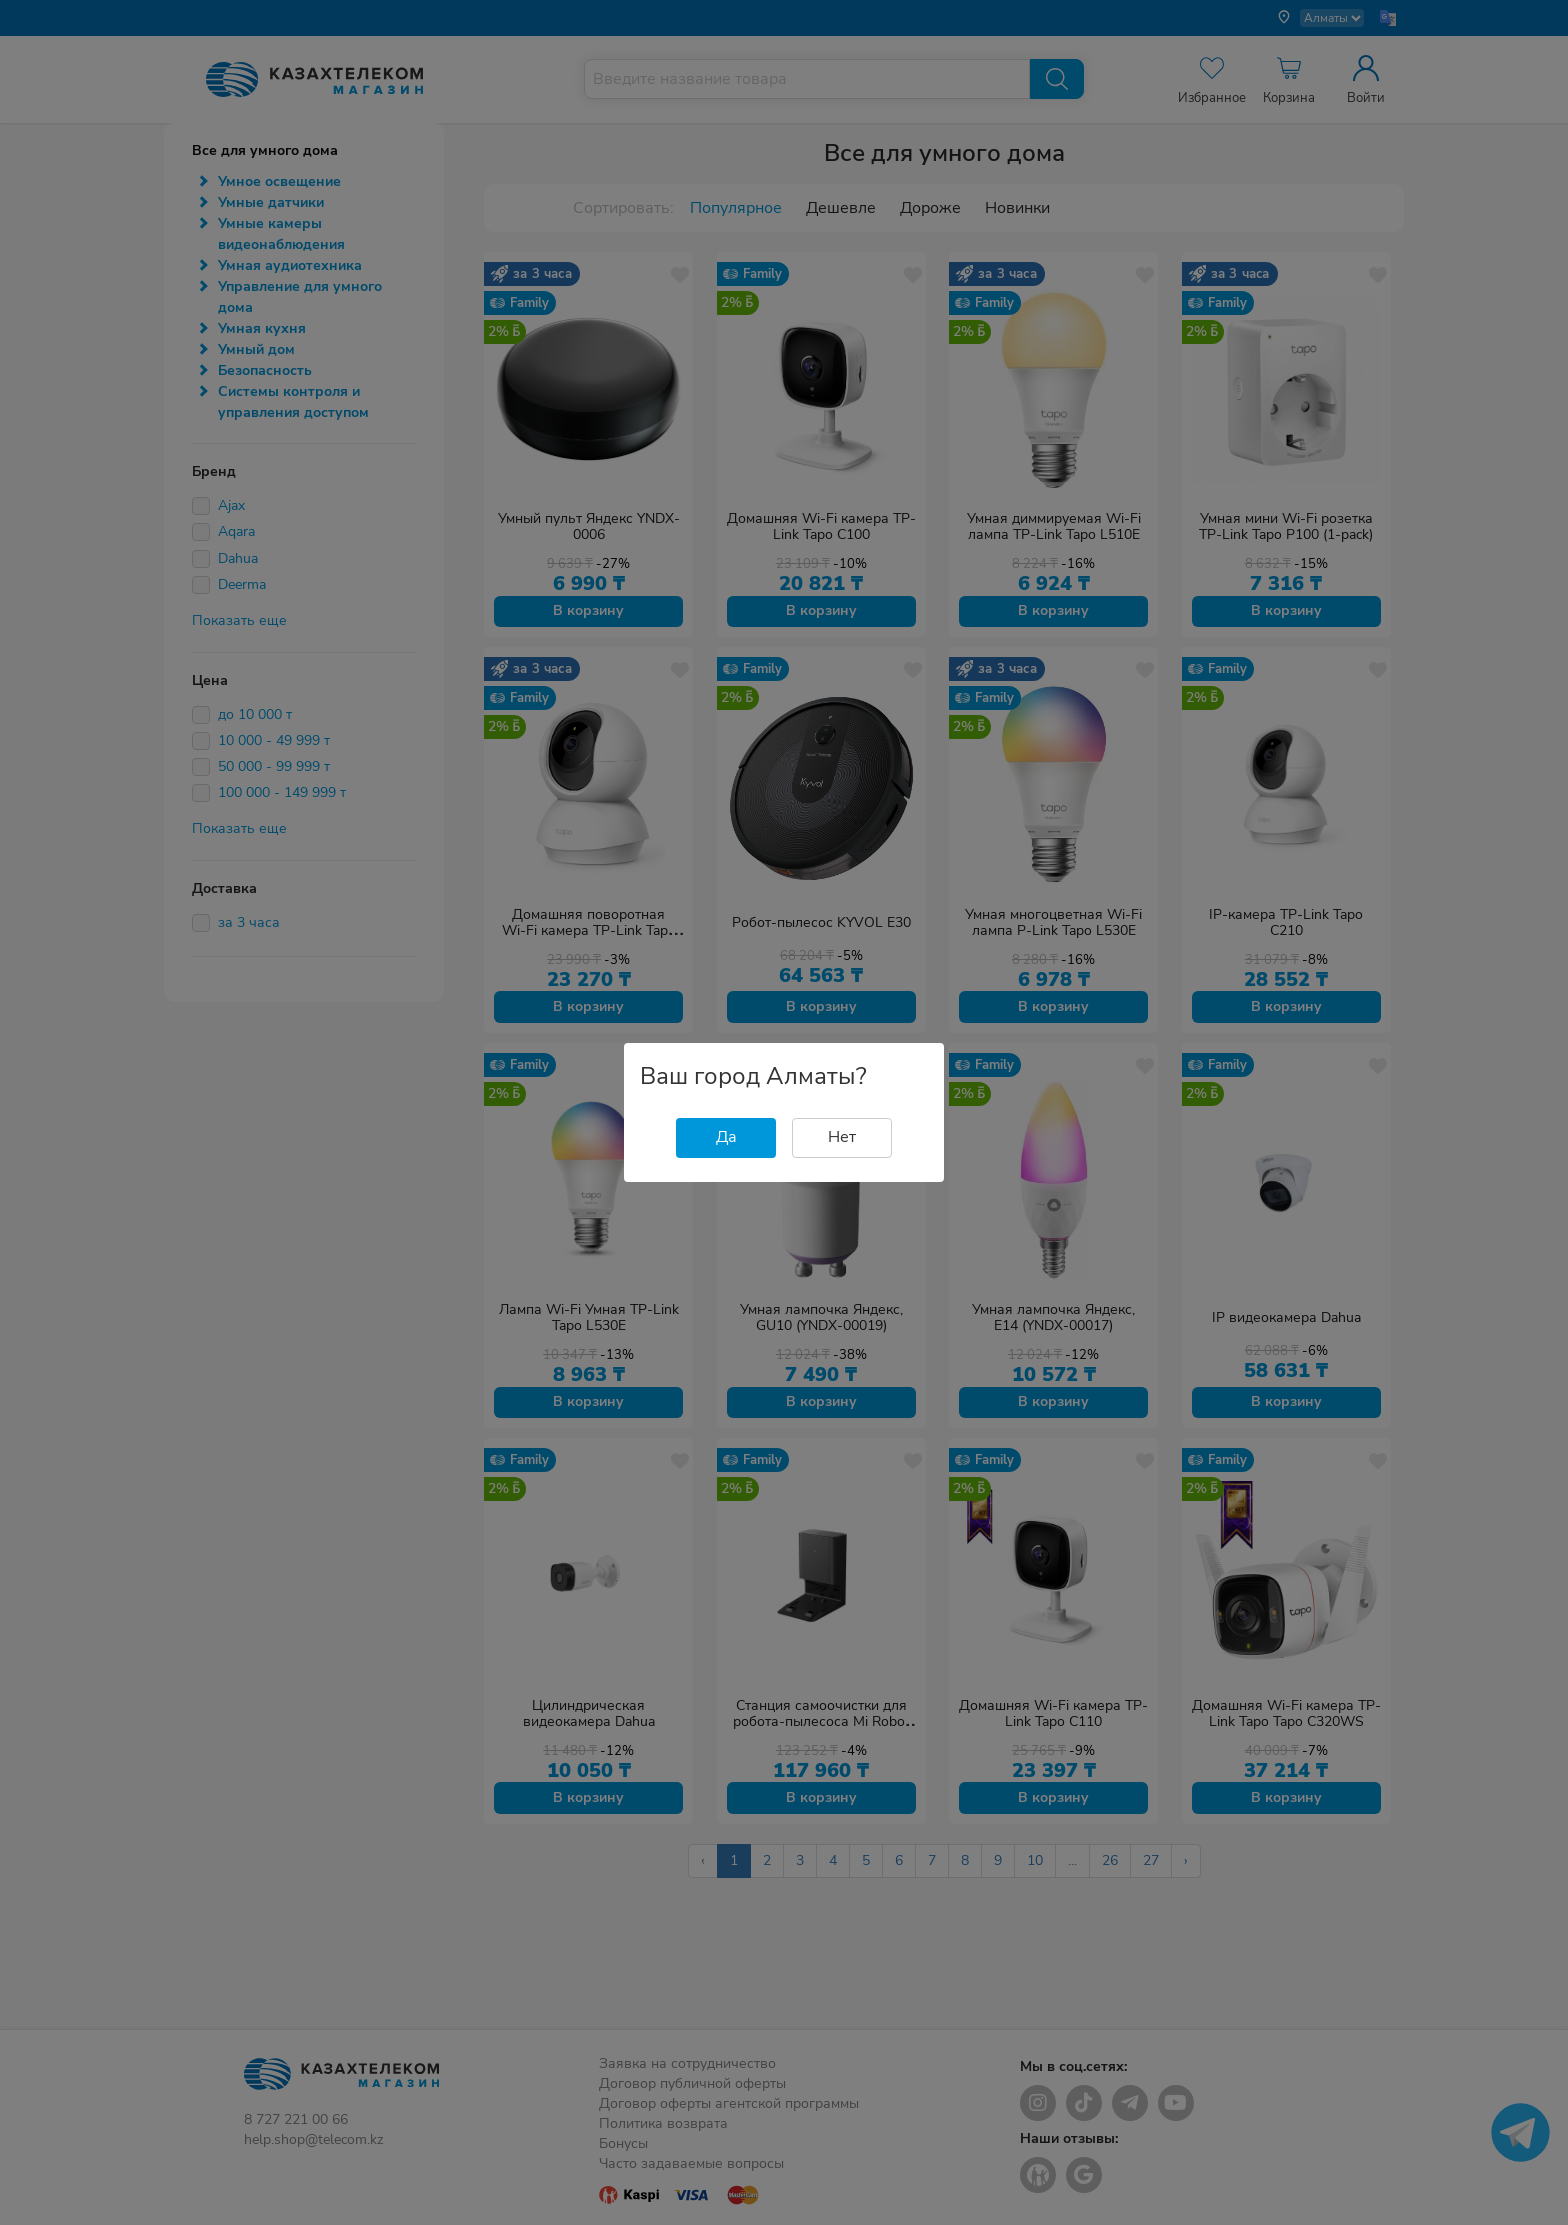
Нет (842, 1137)
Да (726, 1137)
